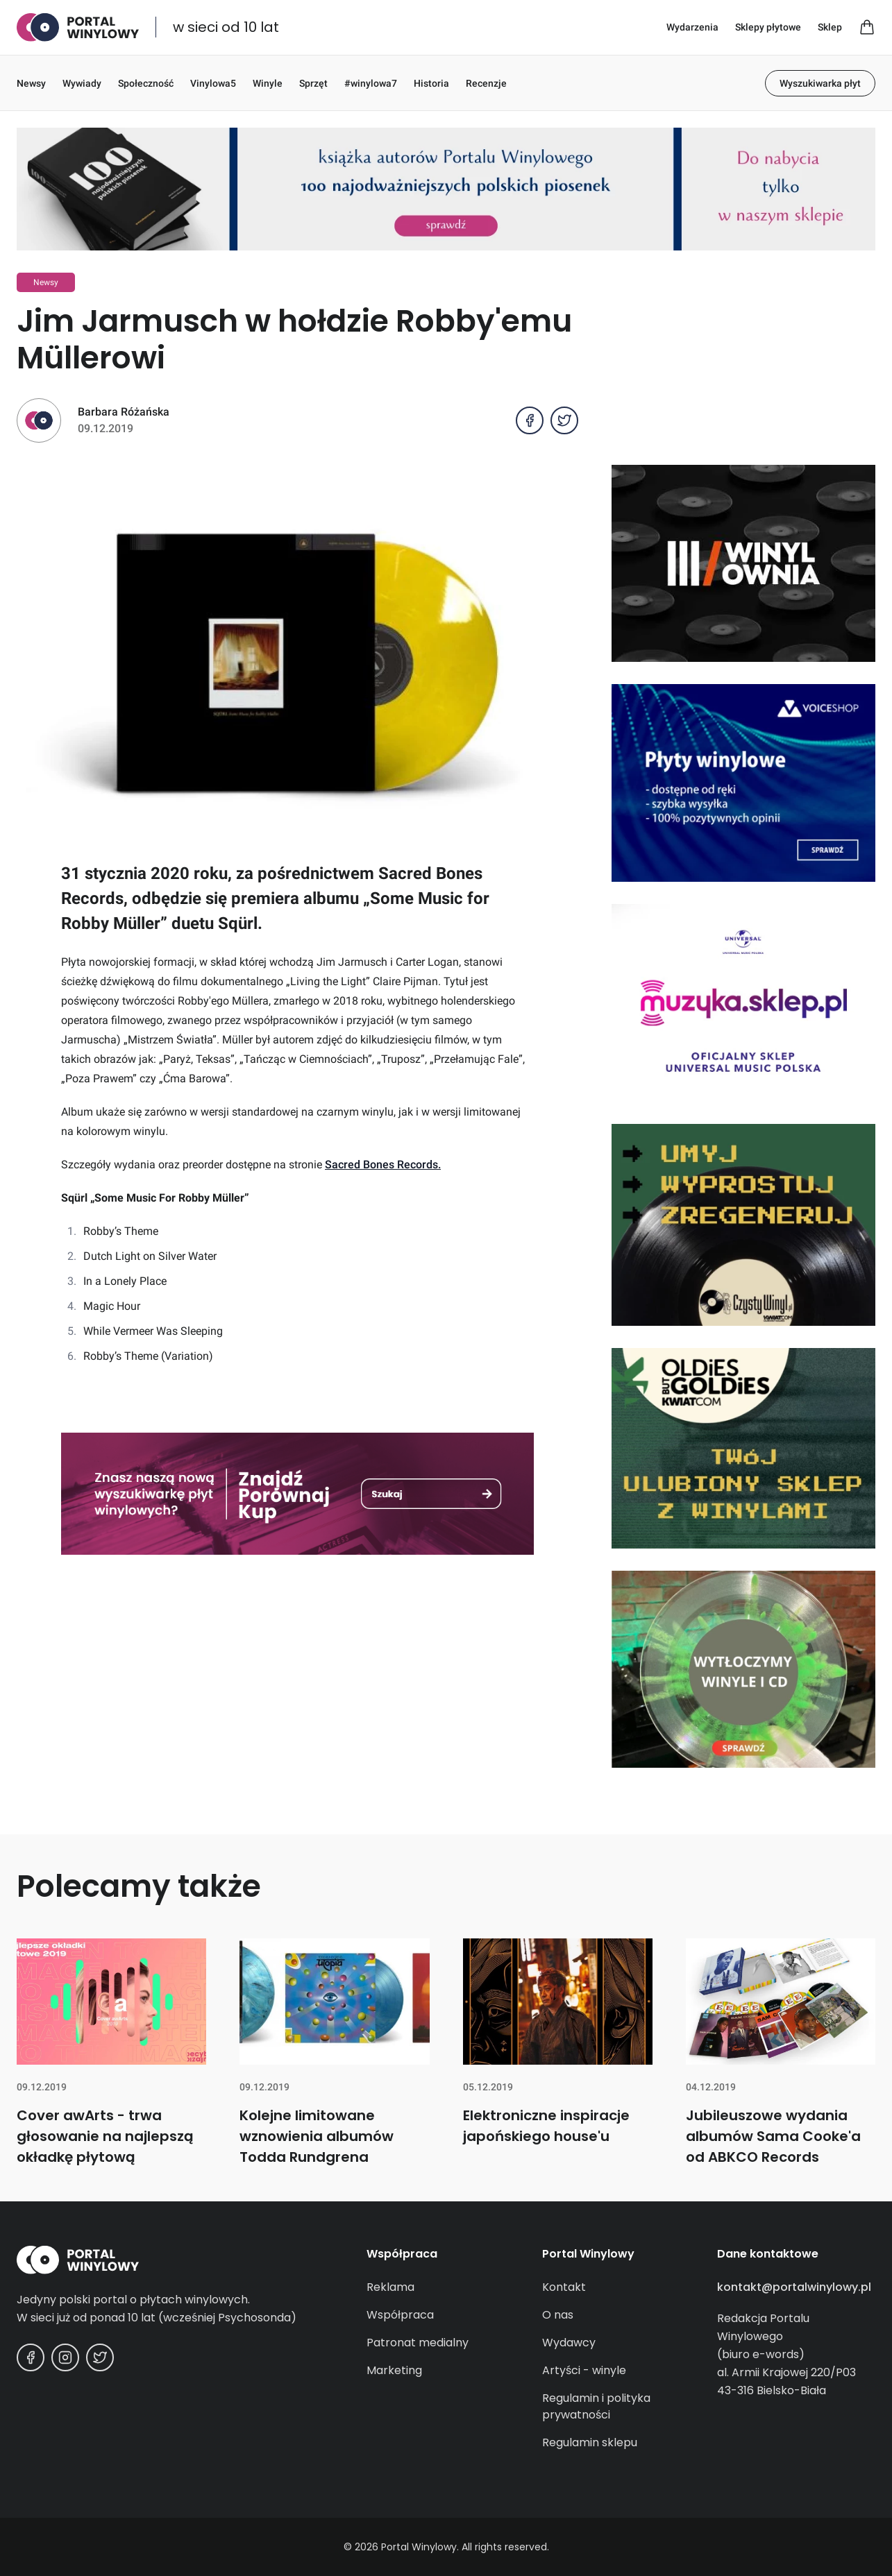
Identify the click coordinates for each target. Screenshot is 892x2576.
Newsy (31, 83)
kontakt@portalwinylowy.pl (794, 2287)
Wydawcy (569, 2343)
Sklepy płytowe (768, 27)
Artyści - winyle (584, 2370)
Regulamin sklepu (589, 2442)
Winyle (268, 83)
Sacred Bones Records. (383, 1164)
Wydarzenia (692, 27)
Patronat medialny (418, 2343)
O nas (557, 2315)
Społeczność (146, 83)
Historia (431, 83)
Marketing (394, 2370)
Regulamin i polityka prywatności (596, 2406)
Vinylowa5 (213, 83)
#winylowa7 (370, 83)
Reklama (390, 2287)
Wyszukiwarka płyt (820, 83)
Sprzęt (313, 83)
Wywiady (81, 83)
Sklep (830, 27)
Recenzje (486, 83)
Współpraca (400, 2315)
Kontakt (564, 2287)
